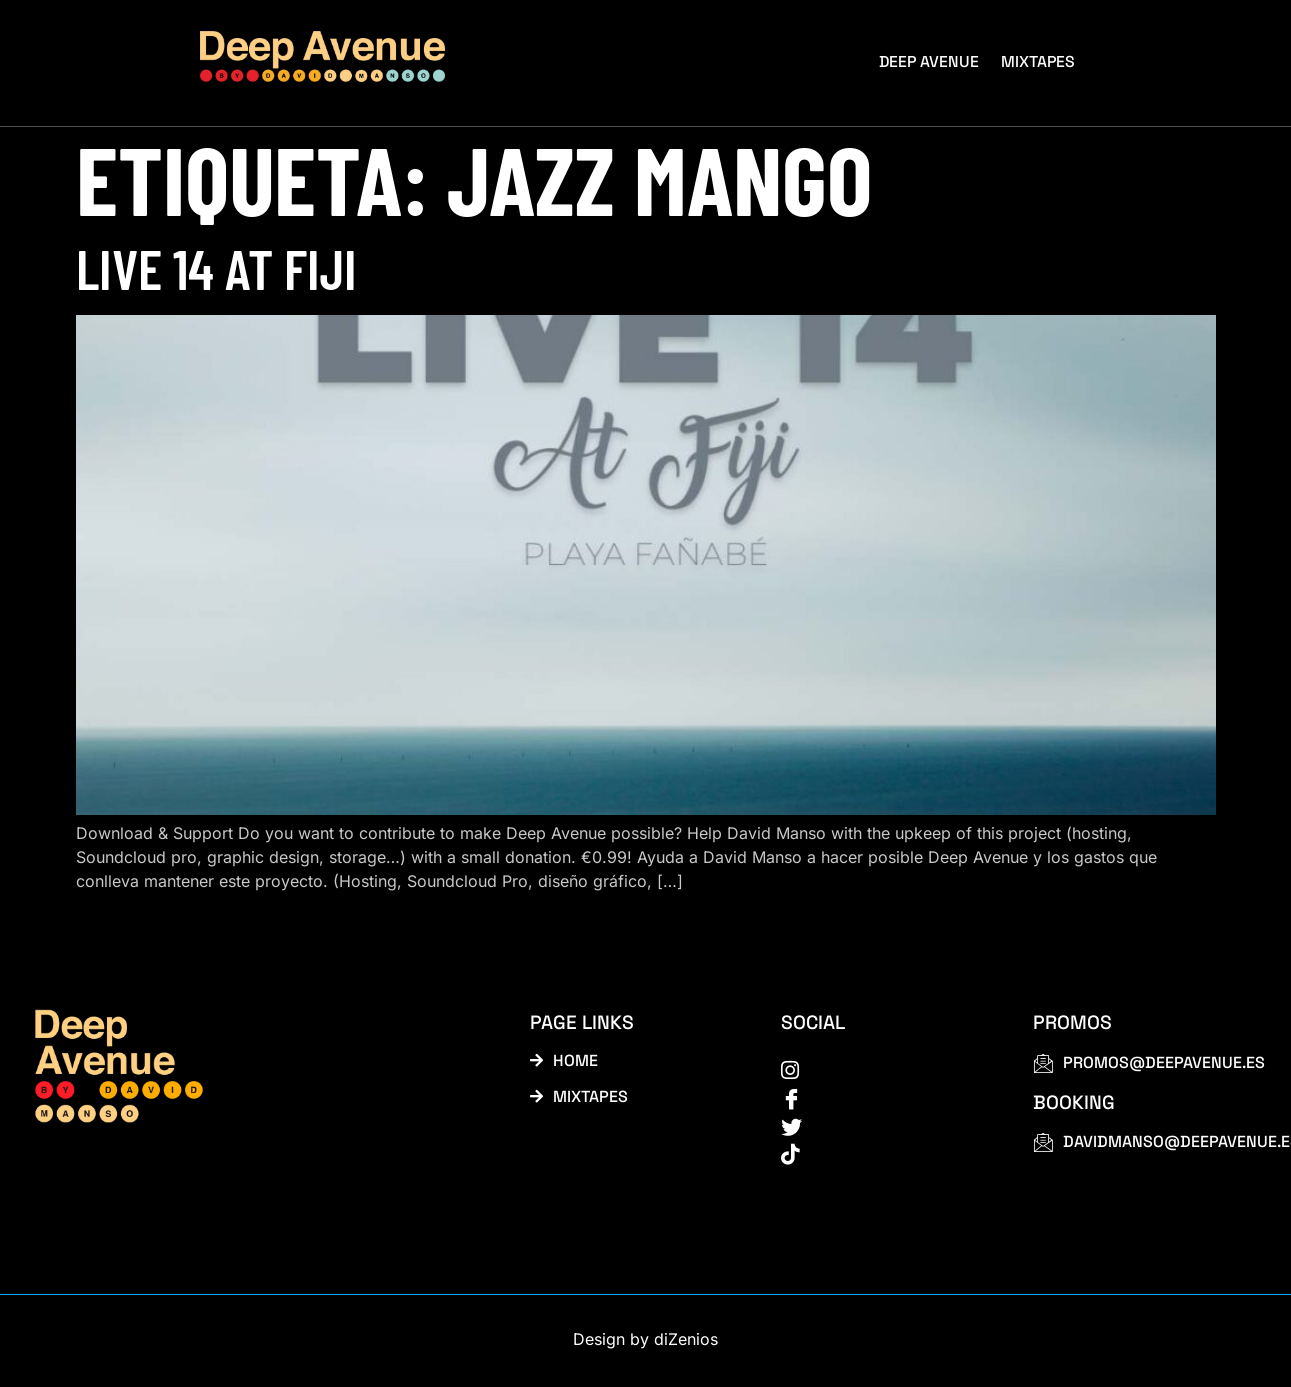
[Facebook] (884, 1099)
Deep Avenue (931, 60)
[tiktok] (884, 1157)
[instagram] (884, 1070)
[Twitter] (884, 1128)
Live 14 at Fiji (216, 267)
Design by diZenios (645, 1343)
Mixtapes (1039, 60)
